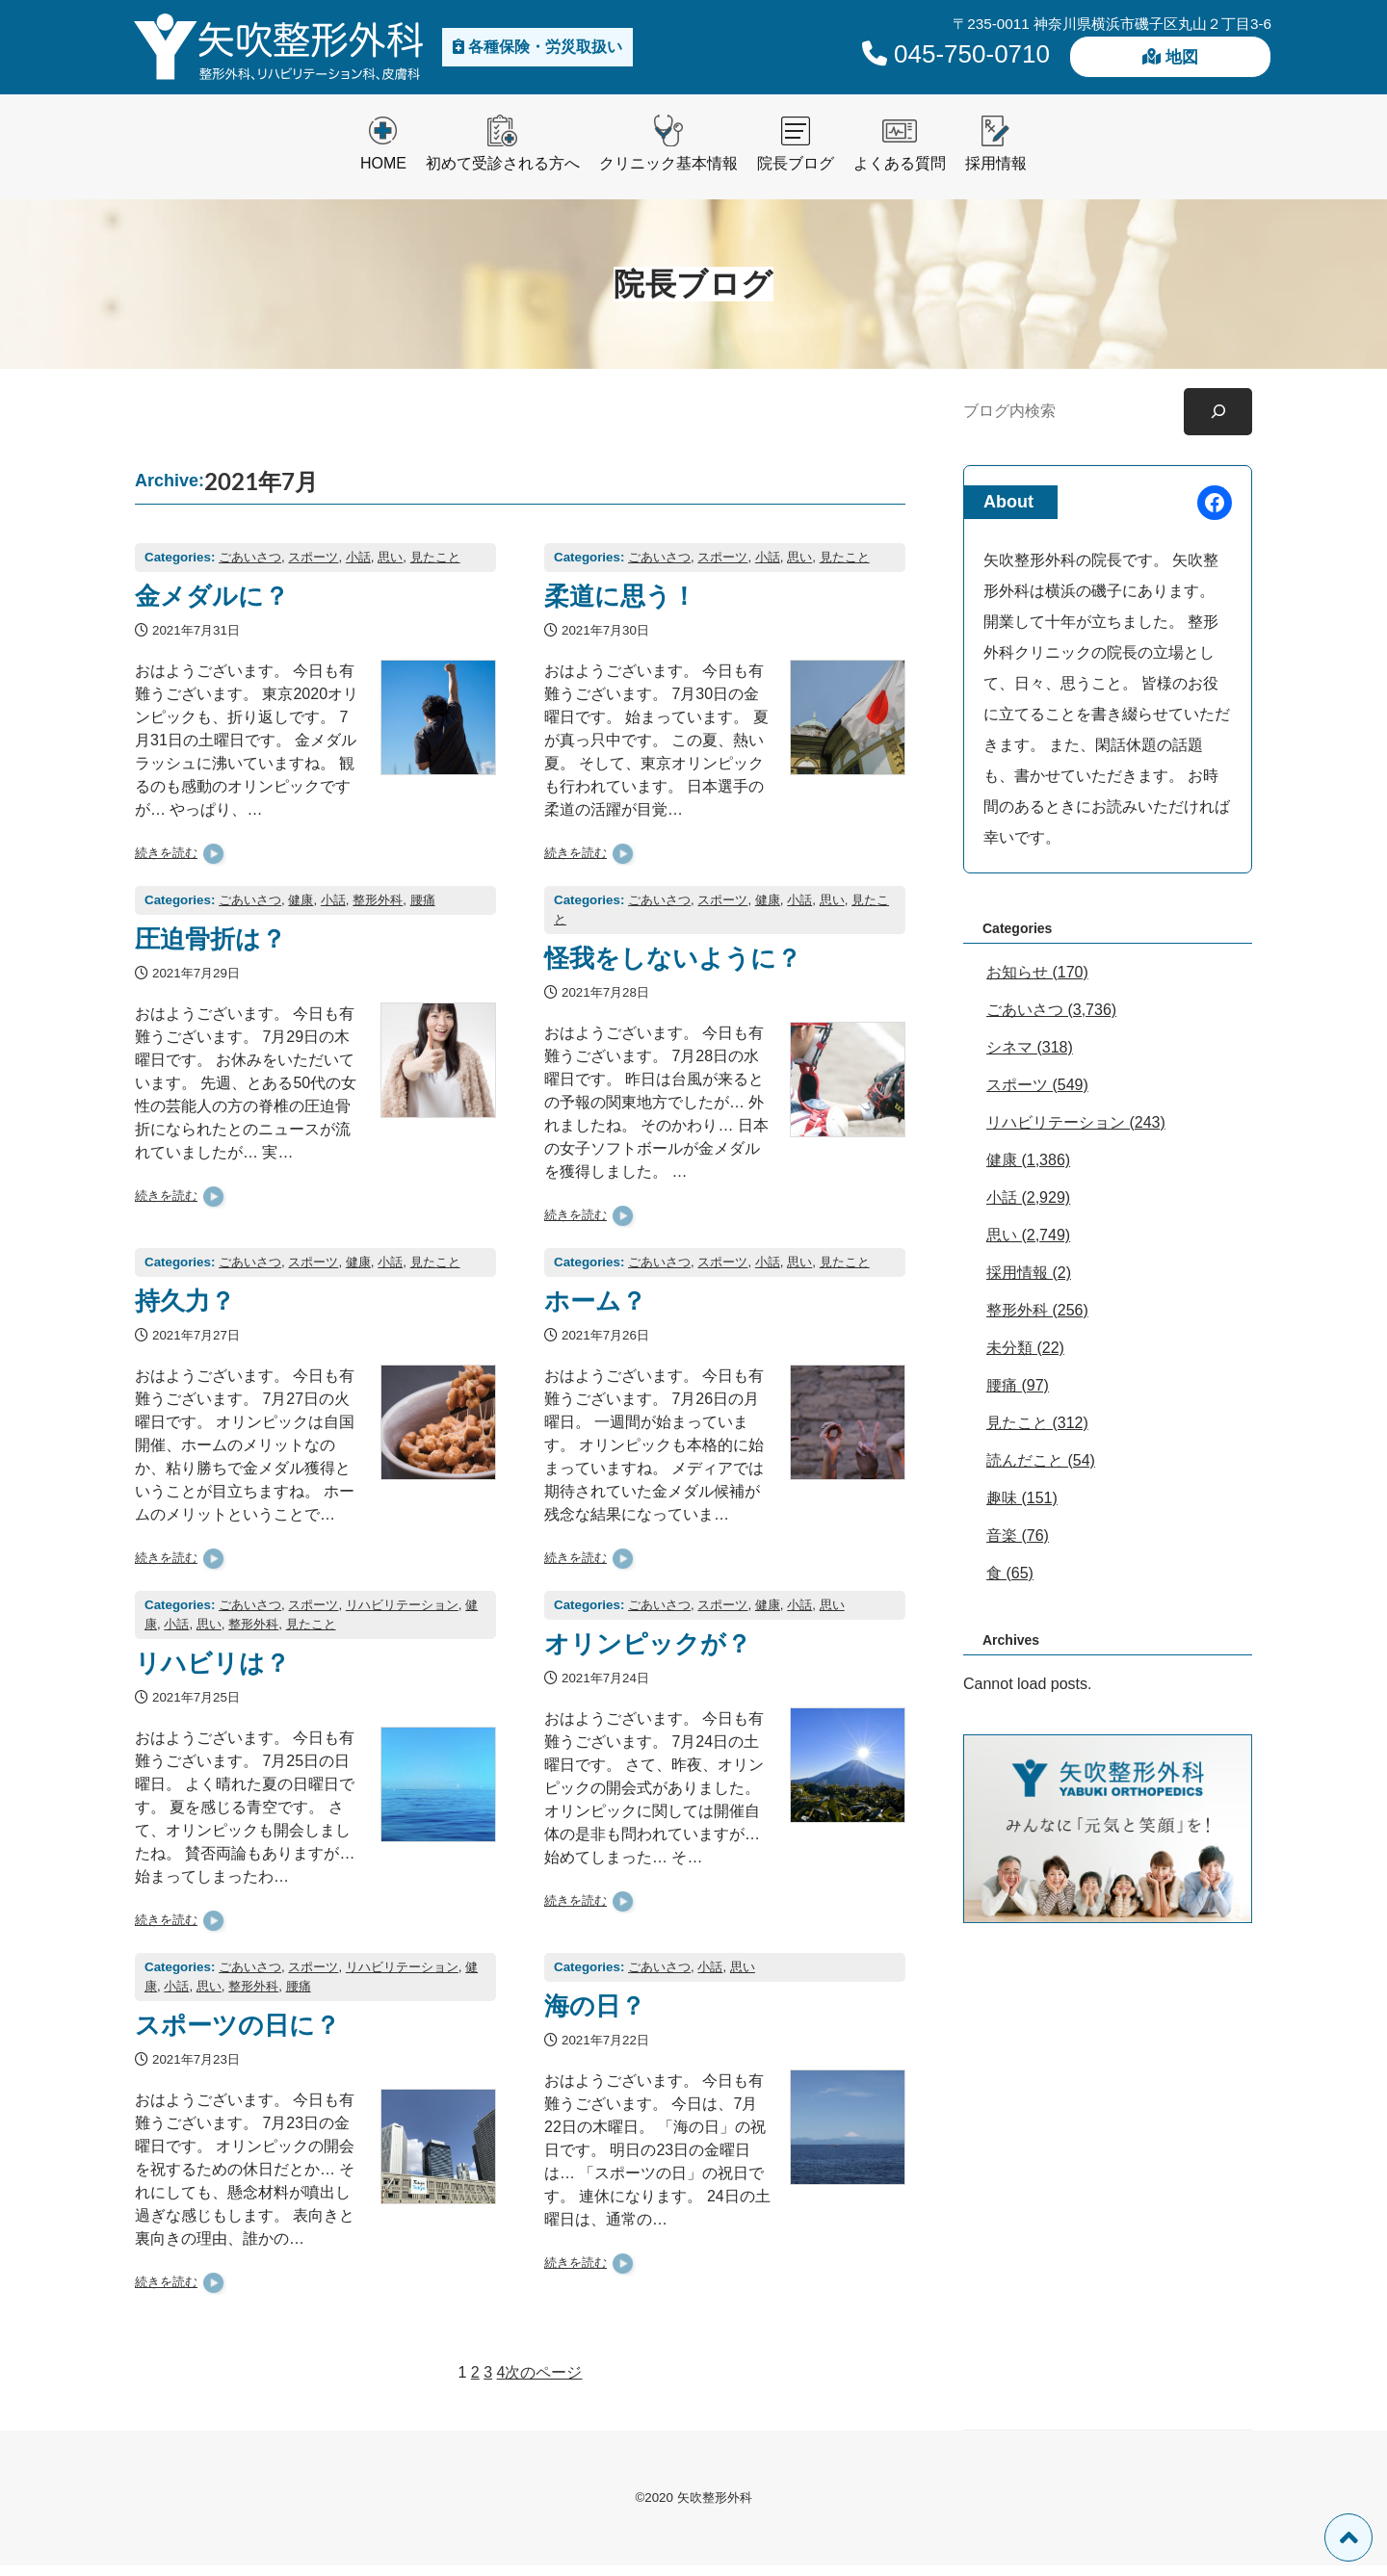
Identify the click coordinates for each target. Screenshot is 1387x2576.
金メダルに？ (212, 605)
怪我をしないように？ (672, 967)
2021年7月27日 (196, 1347)
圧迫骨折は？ (210, 948)
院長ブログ (795, 174)
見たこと (435, 567)
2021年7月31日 (196, 641)
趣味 (1001, 1508)
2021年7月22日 (605, 2051)
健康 (300, 910)
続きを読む (166, 863)
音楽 (1001, 1546)
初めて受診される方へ (503, 174)
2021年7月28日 (605, 1003)
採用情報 (996, 174)
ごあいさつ (250, 567)
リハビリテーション (402, 1615)
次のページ (543, 2383)
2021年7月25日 (196, 1709)
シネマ (1009, 1058)
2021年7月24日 (605, 1689)
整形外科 (378, 910)
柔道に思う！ (620, 605)
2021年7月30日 (605, 641)
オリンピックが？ (647, 1653)
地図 (1170, 64)
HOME (383, 174)
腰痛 (422, 910)
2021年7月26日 (605, 1347)
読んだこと (1024, 1471)
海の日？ (594, 2015)
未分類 (1009, 1358)
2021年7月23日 (196, 2071)
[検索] (1218, 422)
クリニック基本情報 (668, 174)
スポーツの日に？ (237, 2034)
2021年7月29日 (196, 984)
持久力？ (185, 1310)
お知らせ (1017, 983)
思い (390, 567)
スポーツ (313, 567)
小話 (358, 567)
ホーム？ (595, 1310)
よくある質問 (899, 174)
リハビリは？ (212, 1672)
